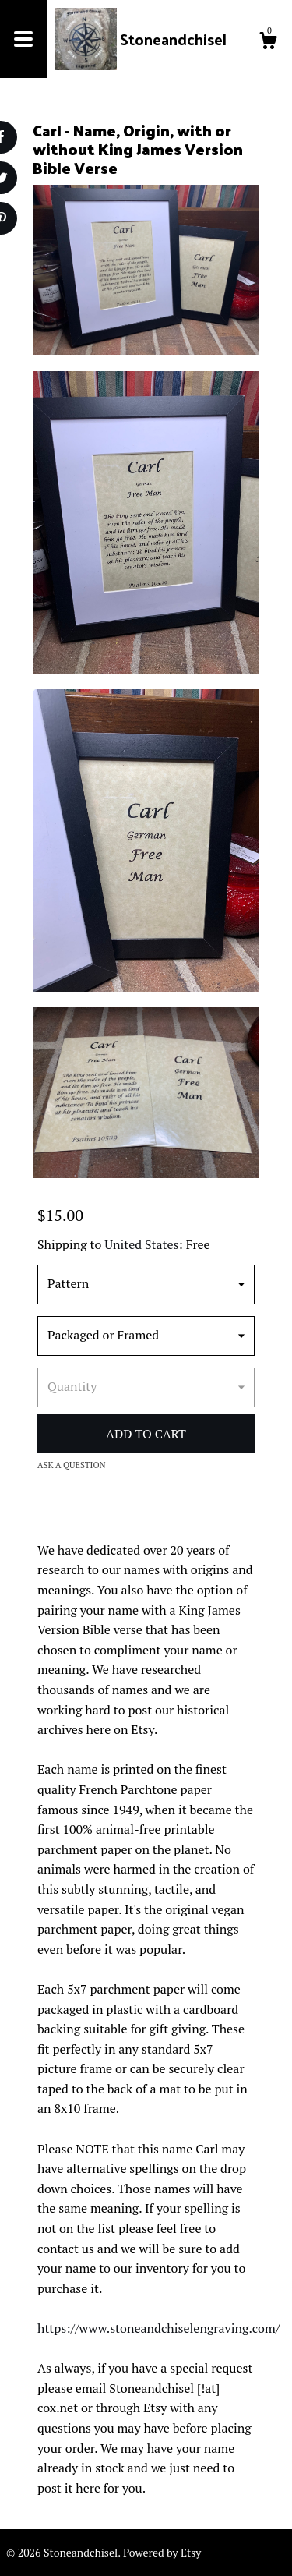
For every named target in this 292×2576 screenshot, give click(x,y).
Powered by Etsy (162, 2552)
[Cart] (267, 43)
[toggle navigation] (23, 39)
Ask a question (71, 1465)
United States (141, 1244)
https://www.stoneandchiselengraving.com (156, 2328)
